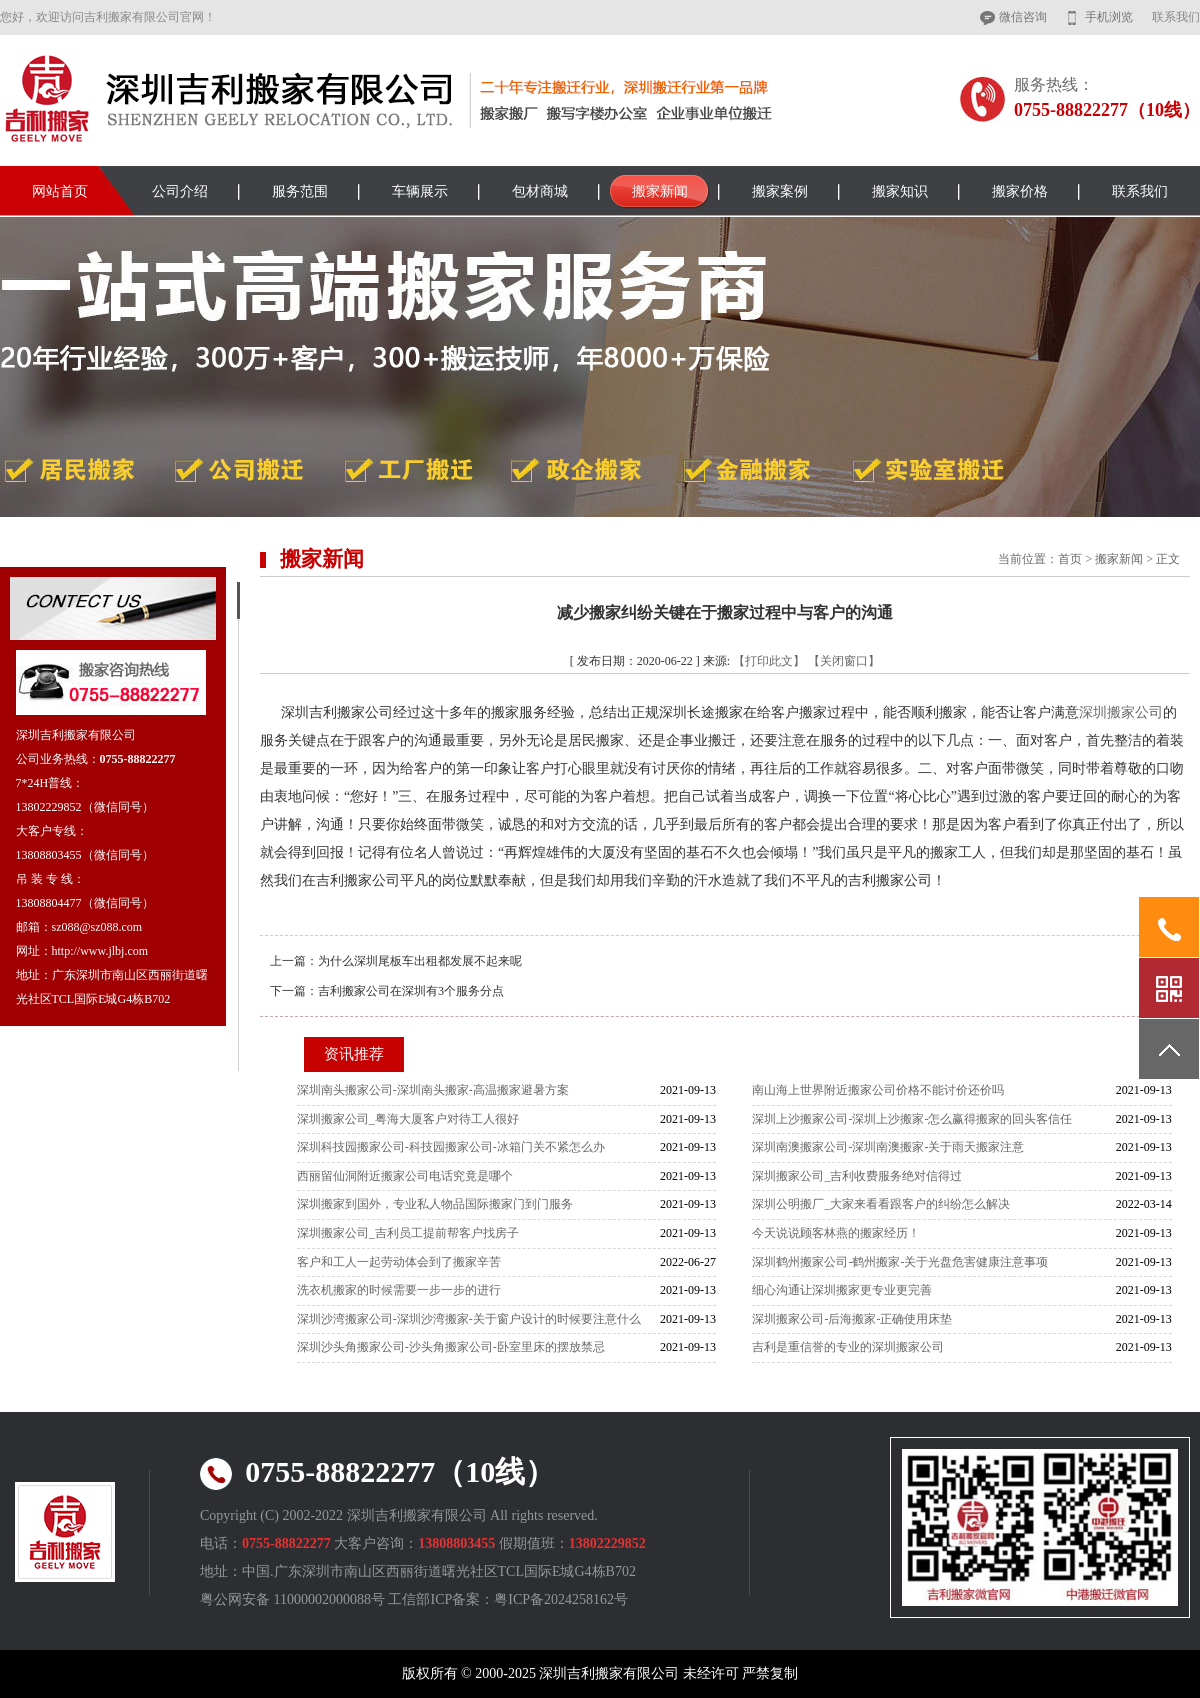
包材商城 (540, 191)
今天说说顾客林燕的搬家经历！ (836, 1233)
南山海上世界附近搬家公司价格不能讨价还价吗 (878, 1090)
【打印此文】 (769, 661)
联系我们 (1176, 17)
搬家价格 (1020, 191)
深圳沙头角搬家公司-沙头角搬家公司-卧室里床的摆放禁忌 (451, 1347)
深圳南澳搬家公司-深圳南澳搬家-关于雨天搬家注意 (888, 1147)
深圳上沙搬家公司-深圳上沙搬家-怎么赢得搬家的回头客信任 (912, 1119)
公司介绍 (180, 191)
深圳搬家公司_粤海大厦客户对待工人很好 (408, 1119)
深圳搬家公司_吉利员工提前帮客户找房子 (408, 1233)
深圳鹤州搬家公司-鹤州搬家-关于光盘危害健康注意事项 (900, 1262)
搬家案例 (780, 191)
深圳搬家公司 (1121, 712)
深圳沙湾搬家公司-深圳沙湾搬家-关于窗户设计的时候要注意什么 (469, 1319)
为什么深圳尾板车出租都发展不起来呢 (420, 961)
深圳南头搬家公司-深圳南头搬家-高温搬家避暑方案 (433, 1090)
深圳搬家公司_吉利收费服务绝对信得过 (857, 1176)
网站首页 (60, 191)
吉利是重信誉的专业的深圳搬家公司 (848, 1347)
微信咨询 (1023, 17)
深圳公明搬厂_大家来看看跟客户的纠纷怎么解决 (881, 1204)
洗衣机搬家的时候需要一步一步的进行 (399, 1290)
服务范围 (300, 191)
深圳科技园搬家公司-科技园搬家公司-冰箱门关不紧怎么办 (451, 1147)
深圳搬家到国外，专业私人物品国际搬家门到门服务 (435, 1204)
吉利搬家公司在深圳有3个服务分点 (411, 991)
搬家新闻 (660, 191)
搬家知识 (900, 191)
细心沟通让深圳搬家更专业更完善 (842, 1290)
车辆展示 (420, 191)
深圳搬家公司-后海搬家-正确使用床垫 (852, 1319)
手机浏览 (1109, 17)
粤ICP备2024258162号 (561, 1599)
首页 (1070, 559)
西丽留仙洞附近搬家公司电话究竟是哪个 (405, 1176)
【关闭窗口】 (844, 661)
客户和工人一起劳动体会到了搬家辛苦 (399, 1262)
